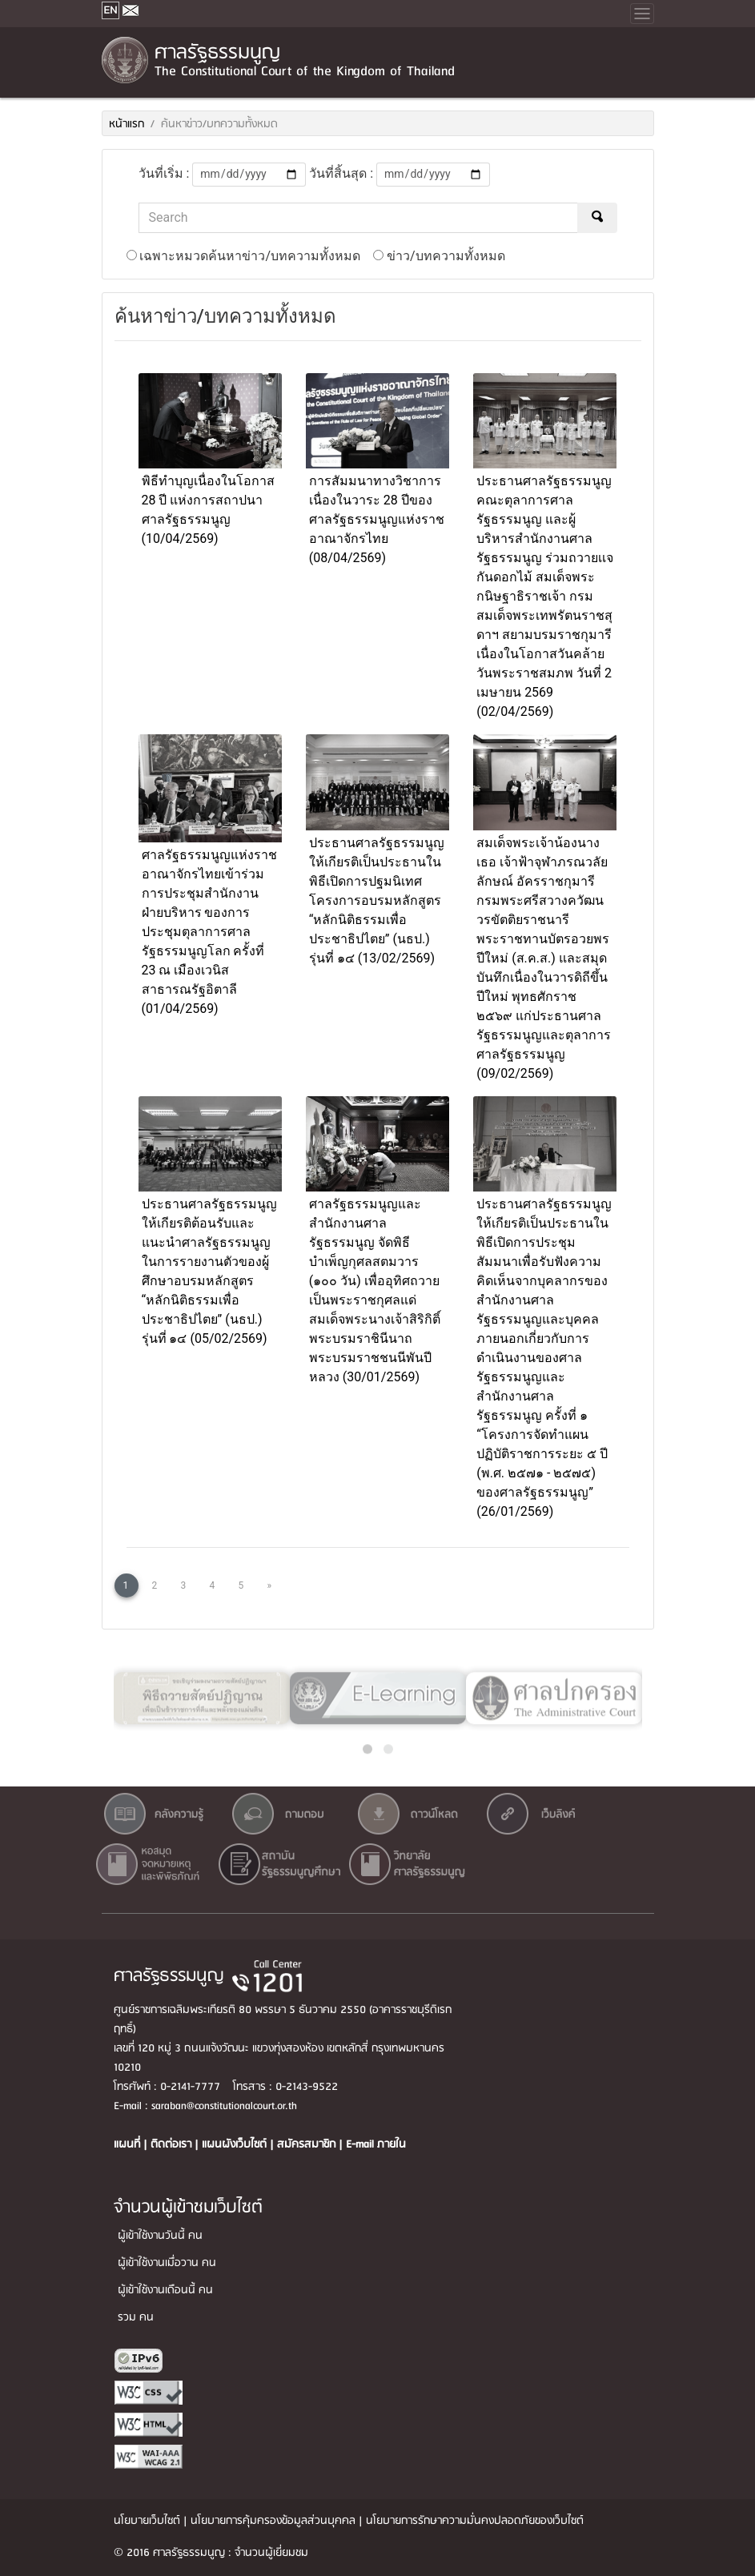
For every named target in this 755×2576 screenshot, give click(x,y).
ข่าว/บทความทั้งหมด (439, 255)
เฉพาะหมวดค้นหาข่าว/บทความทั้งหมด (244, 255)
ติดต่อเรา (173, 2145)
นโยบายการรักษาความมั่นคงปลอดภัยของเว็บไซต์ (475, 2521)
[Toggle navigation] (642, 13)
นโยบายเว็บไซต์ (147, 2521)
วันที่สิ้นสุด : (341, 173)
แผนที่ (128, 2145)
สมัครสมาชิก (308, 2145)
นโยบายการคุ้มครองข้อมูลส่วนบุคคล (273, 2521)
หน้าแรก (126, 124)
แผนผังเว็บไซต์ (236, 2145)
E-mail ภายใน (376, 2145)
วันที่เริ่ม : (164, 173)
